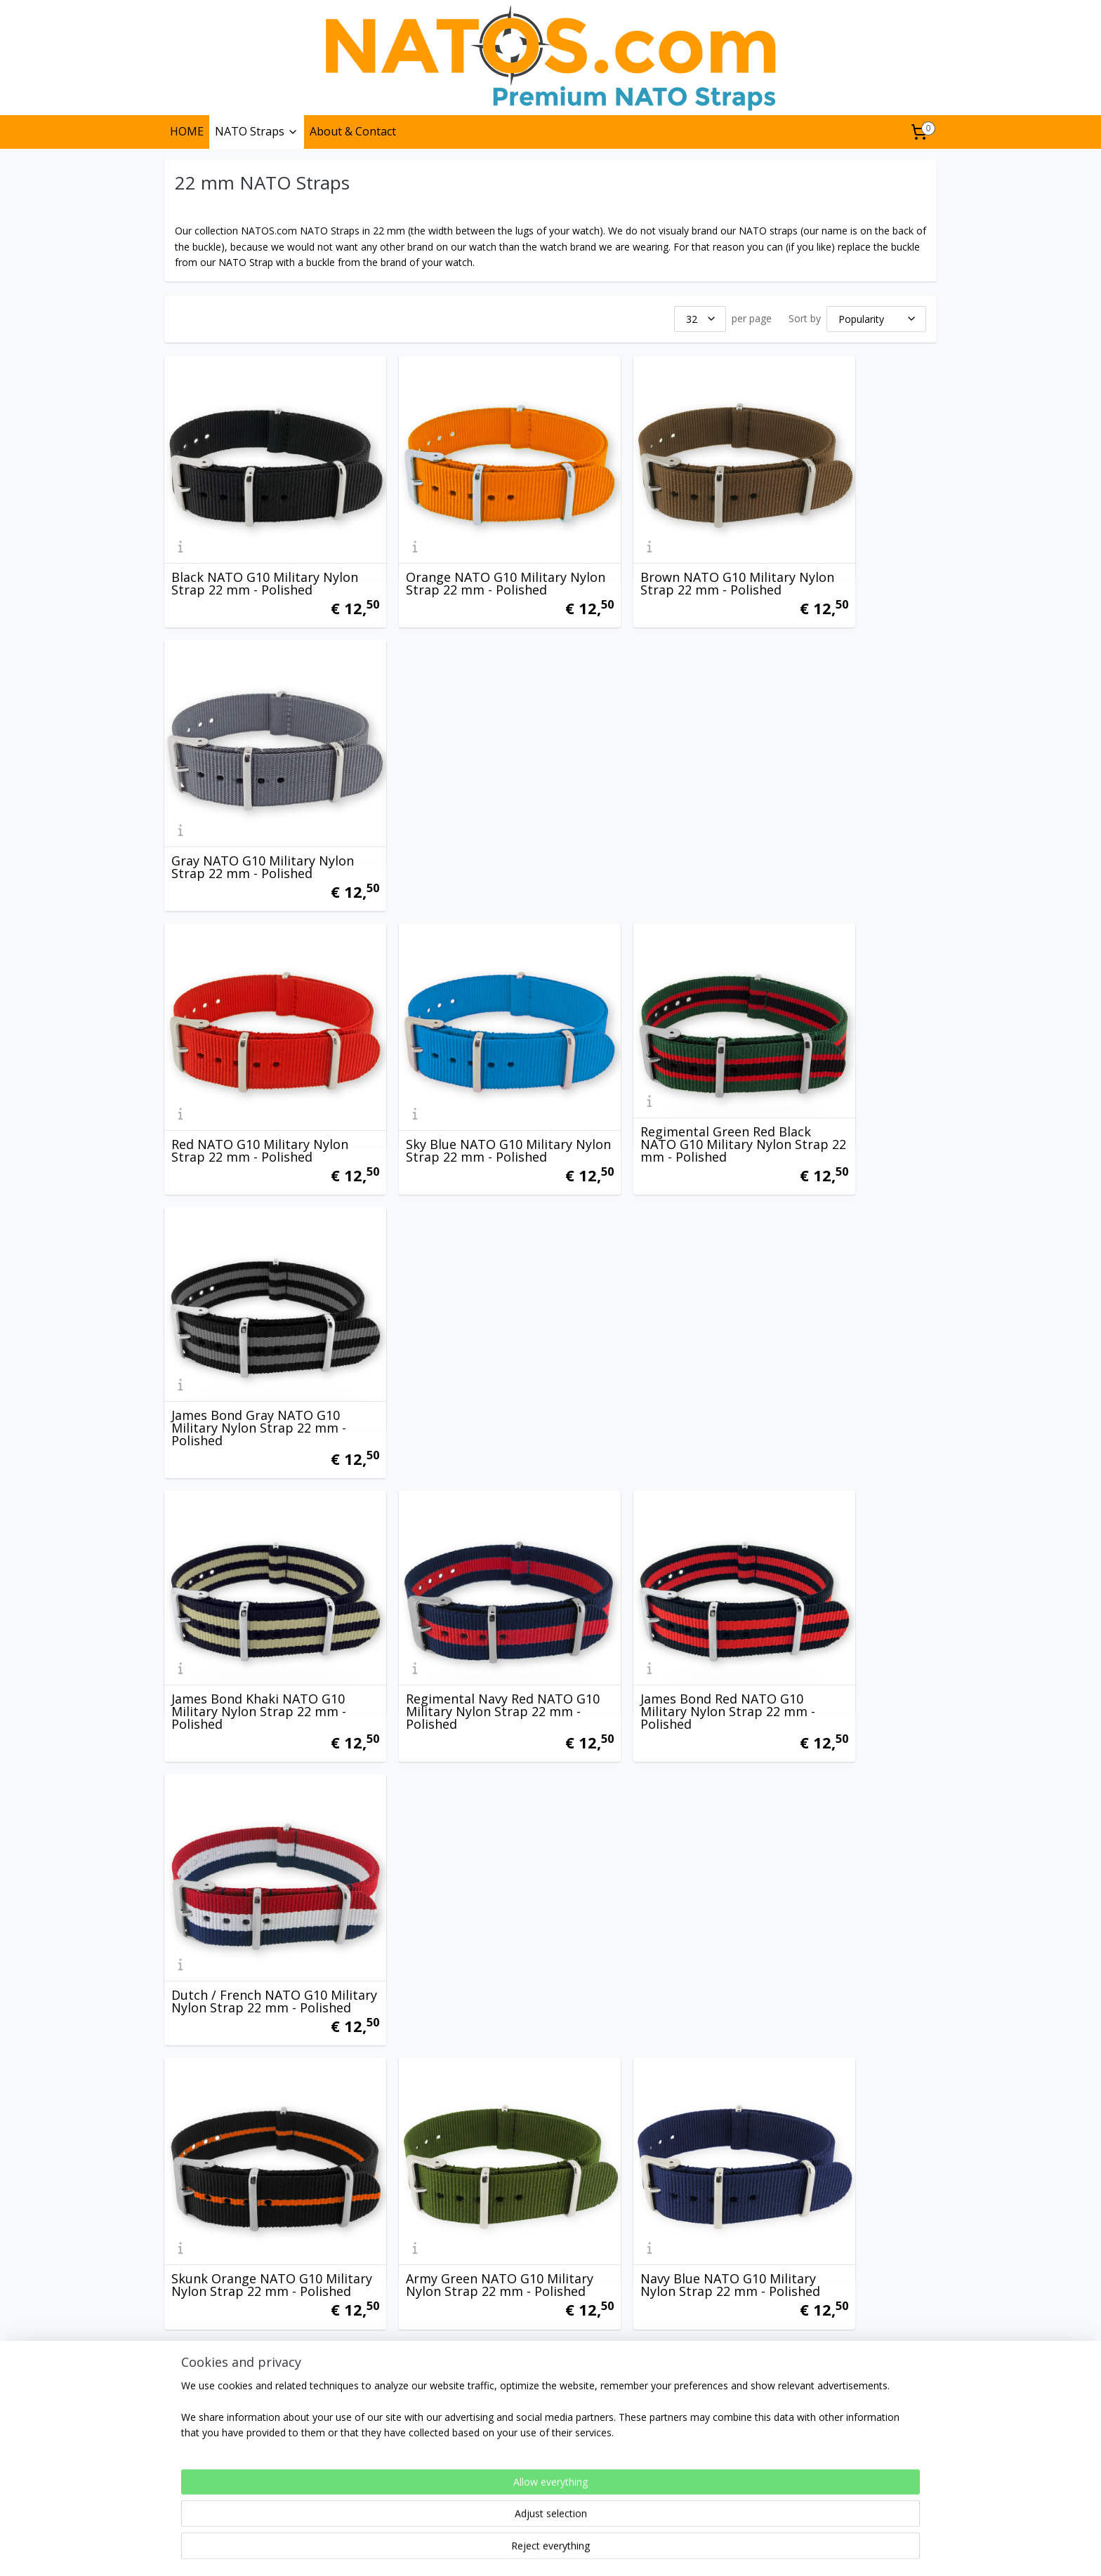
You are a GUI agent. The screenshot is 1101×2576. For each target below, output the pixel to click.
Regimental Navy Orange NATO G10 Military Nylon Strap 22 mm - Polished (639, 1765)
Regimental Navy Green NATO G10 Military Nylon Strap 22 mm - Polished (442, 1765)
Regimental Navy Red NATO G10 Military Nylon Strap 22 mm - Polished (450, 1029)
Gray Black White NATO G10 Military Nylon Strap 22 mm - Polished (844, 2255)
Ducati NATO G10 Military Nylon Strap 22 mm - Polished (837, 2010)
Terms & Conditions (216, 2451)
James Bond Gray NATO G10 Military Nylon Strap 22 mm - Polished (844, 784)
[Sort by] (876, 319)
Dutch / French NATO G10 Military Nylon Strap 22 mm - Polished (843, 1029)
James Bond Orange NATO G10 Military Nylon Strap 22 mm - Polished (647, 2010)
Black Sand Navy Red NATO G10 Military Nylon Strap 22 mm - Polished (647, 1520)
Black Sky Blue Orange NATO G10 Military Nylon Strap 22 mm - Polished (835, 1520)
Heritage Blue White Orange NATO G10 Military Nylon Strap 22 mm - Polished (447, 2249)
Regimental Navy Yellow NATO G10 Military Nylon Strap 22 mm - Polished (246, 1765)
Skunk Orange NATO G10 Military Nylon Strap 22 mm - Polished (254, 1274)
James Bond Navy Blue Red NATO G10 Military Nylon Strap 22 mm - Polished (251, 1520)
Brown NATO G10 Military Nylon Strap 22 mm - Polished (641, 538)
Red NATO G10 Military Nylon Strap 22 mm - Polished (240, 784)
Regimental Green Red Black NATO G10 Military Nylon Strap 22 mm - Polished (638, 777)
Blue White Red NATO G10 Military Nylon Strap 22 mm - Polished (450, 2010)
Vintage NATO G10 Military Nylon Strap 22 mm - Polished (841, 1765)
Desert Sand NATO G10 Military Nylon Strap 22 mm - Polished (843, 1274)
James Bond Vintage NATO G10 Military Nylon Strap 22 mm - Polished (450, 1520)
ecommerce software (575, 2550)
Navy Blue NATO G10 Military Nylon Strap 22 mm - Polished (647, 1274)
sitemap (490, 2550)
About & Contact (353, 131)
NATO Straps (256, 131)
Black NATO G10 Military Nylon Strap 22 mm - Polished (245, 538)
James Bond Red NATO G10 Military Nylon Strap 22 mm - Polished (647, 1029)
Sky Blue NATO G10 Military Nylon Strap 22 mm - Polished (450, 784)
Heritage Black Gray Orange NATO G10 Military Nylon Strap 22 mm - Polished (255, 2010)
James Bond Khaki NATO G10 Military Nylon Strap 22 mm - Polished (254, 1029)
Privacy (187, 2436)
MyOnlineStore (699, 2550)
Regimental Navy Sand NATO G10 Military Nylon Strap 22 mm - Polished (639, 2255)
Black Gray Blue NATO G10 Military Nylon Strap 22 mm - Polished (254, 2255)
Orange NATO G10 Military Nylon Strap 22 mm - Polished (447, 538)
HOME (187, 131)
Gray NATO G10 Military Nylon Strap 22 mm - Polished (832, 538)
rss (519, 2550)
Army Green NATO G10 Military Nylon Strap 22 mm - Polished (450, 1274)
